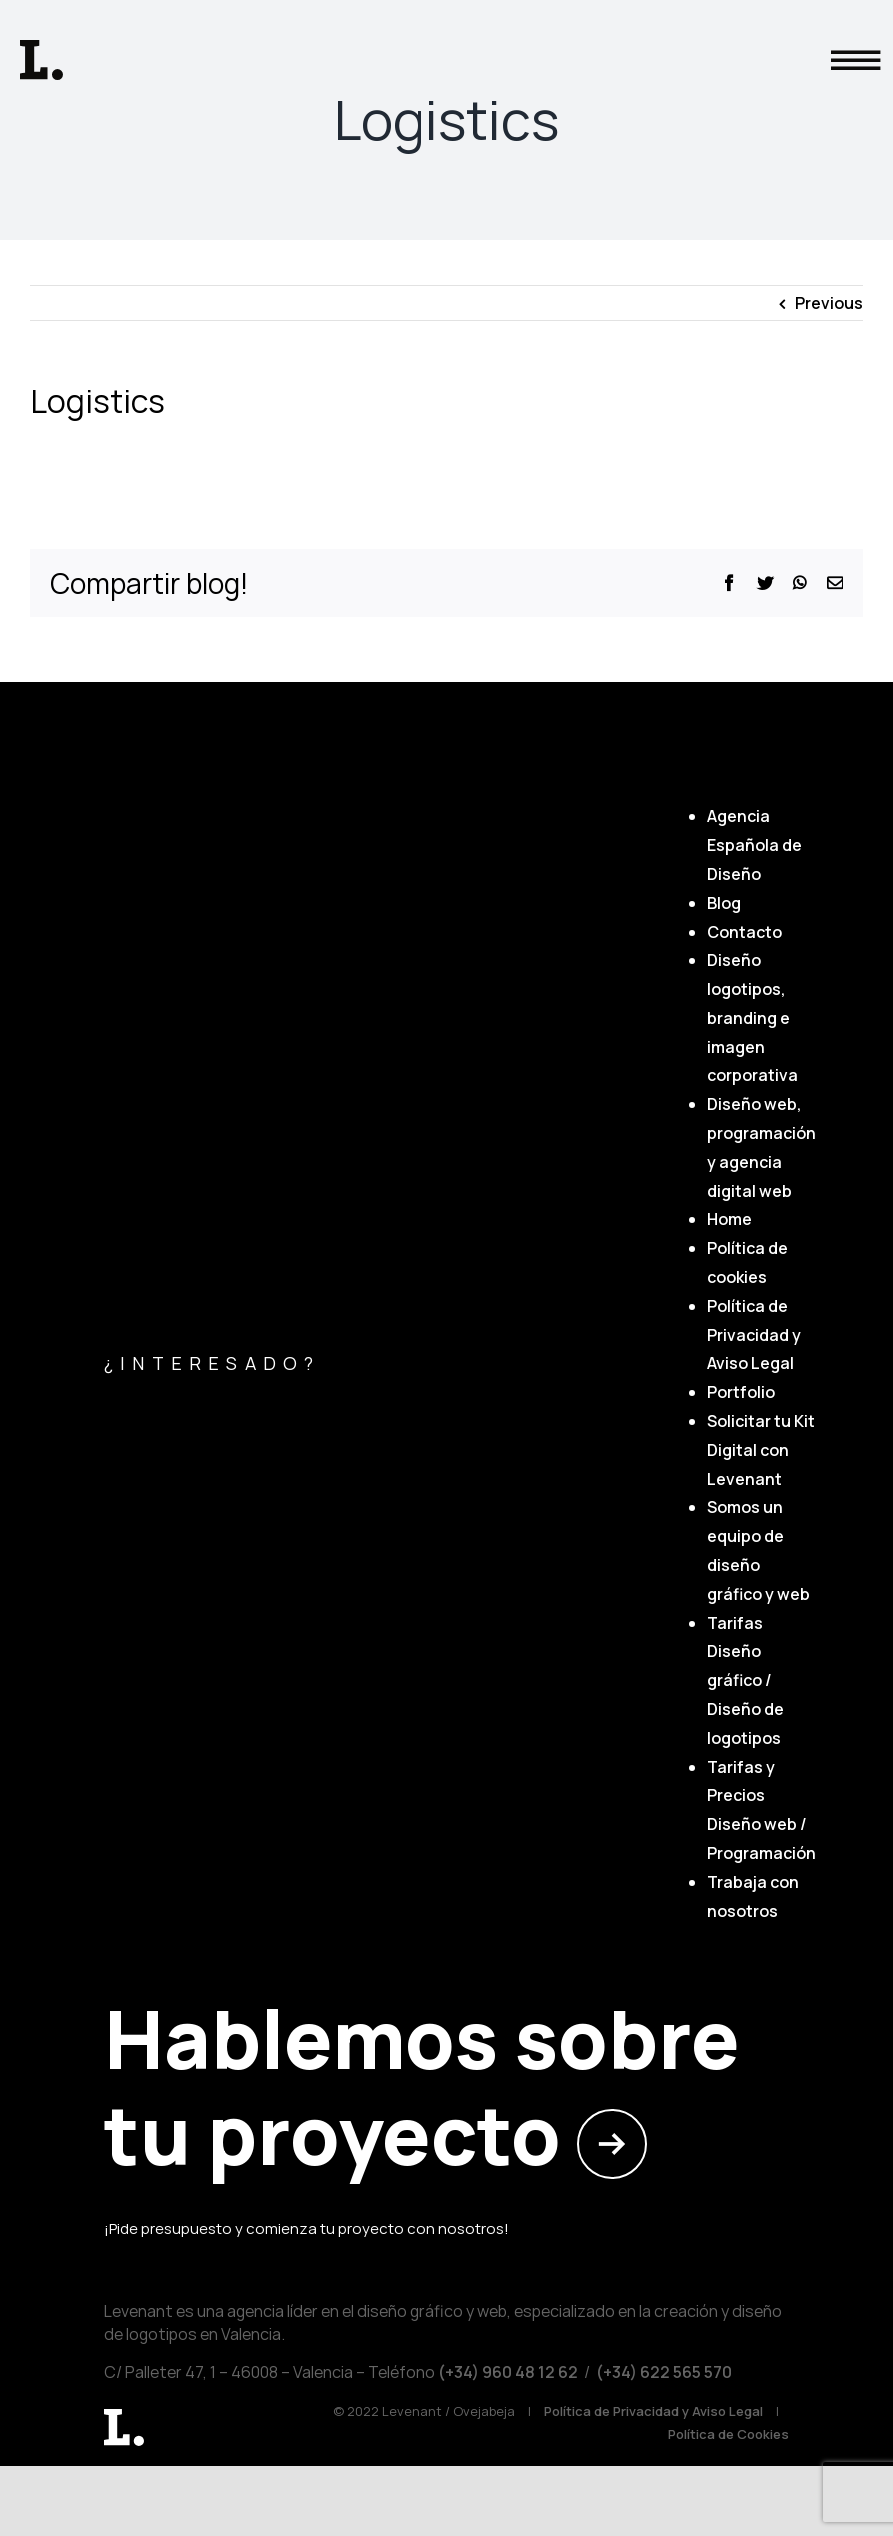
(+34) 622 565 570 (664, 2372)
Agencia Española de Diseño (754, 845)
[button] (850, 24)
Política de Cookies (728, 2434)
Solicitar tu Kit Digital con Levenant (761, 1450)
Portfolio (741, 1392)
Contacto (744, 932)
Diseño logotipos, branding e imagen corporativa (752, 1017)
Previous (829, 303)
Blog (724, 903)
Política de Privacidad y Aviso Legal (754, 1335)
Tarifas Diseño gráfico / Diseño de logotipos (745, 1680)
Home (729, 1219)
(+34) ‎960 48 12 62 (506, 2372)
